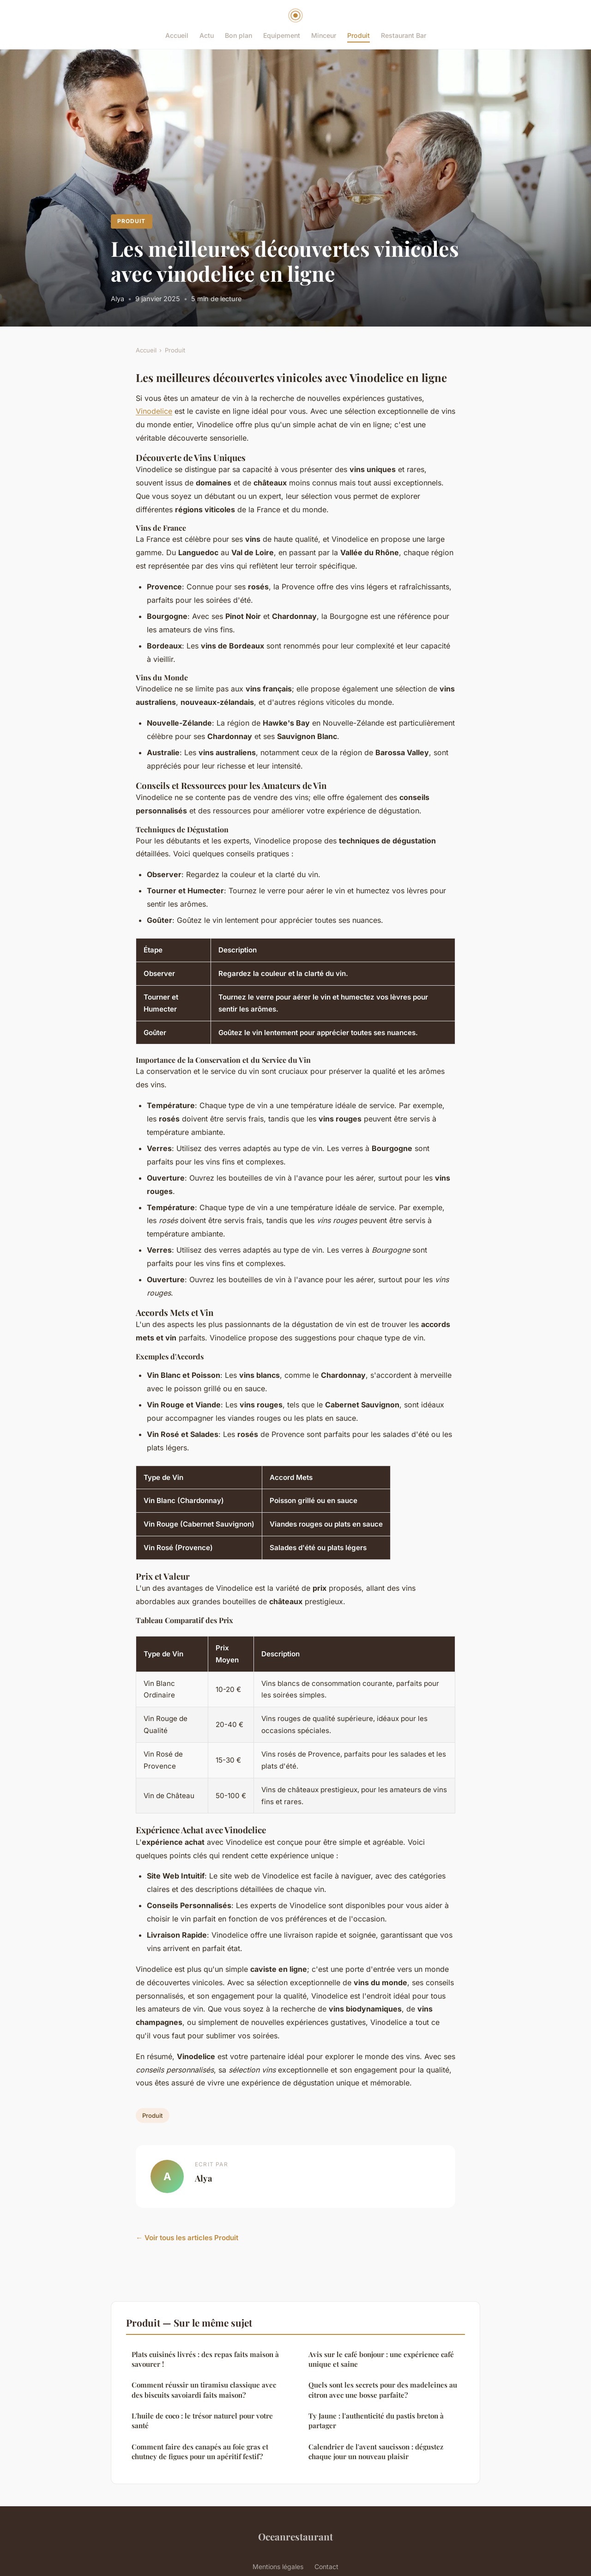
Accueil (176, 35)
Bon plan (238, 35)
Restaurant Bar (403, 35)
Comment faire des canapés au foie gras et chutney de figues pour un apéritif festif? (200, 2451)
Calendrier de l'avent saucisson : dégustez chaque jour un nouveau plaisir (375, 2451)
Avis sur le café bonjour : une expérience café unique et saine (381, 2359)
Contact (326, 2566)
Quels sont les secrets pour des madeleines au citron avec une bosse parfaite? (382, 2389)
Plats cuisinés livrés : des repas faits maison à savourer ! (205, 2359)
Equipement (281, 35)
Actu (206, 35)
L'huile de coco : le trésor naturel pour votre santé (202, 2420)
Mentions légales (278, 2566)
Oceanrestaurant (295, 2536)
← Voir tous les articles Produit (187, 2237)
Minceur (323, 35)
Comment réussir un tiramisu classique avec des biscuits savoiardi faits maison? (204, 2389)
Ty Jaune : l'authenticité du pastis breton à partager (376, 2420)
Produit (358, 35)
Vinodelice (154, 411)
